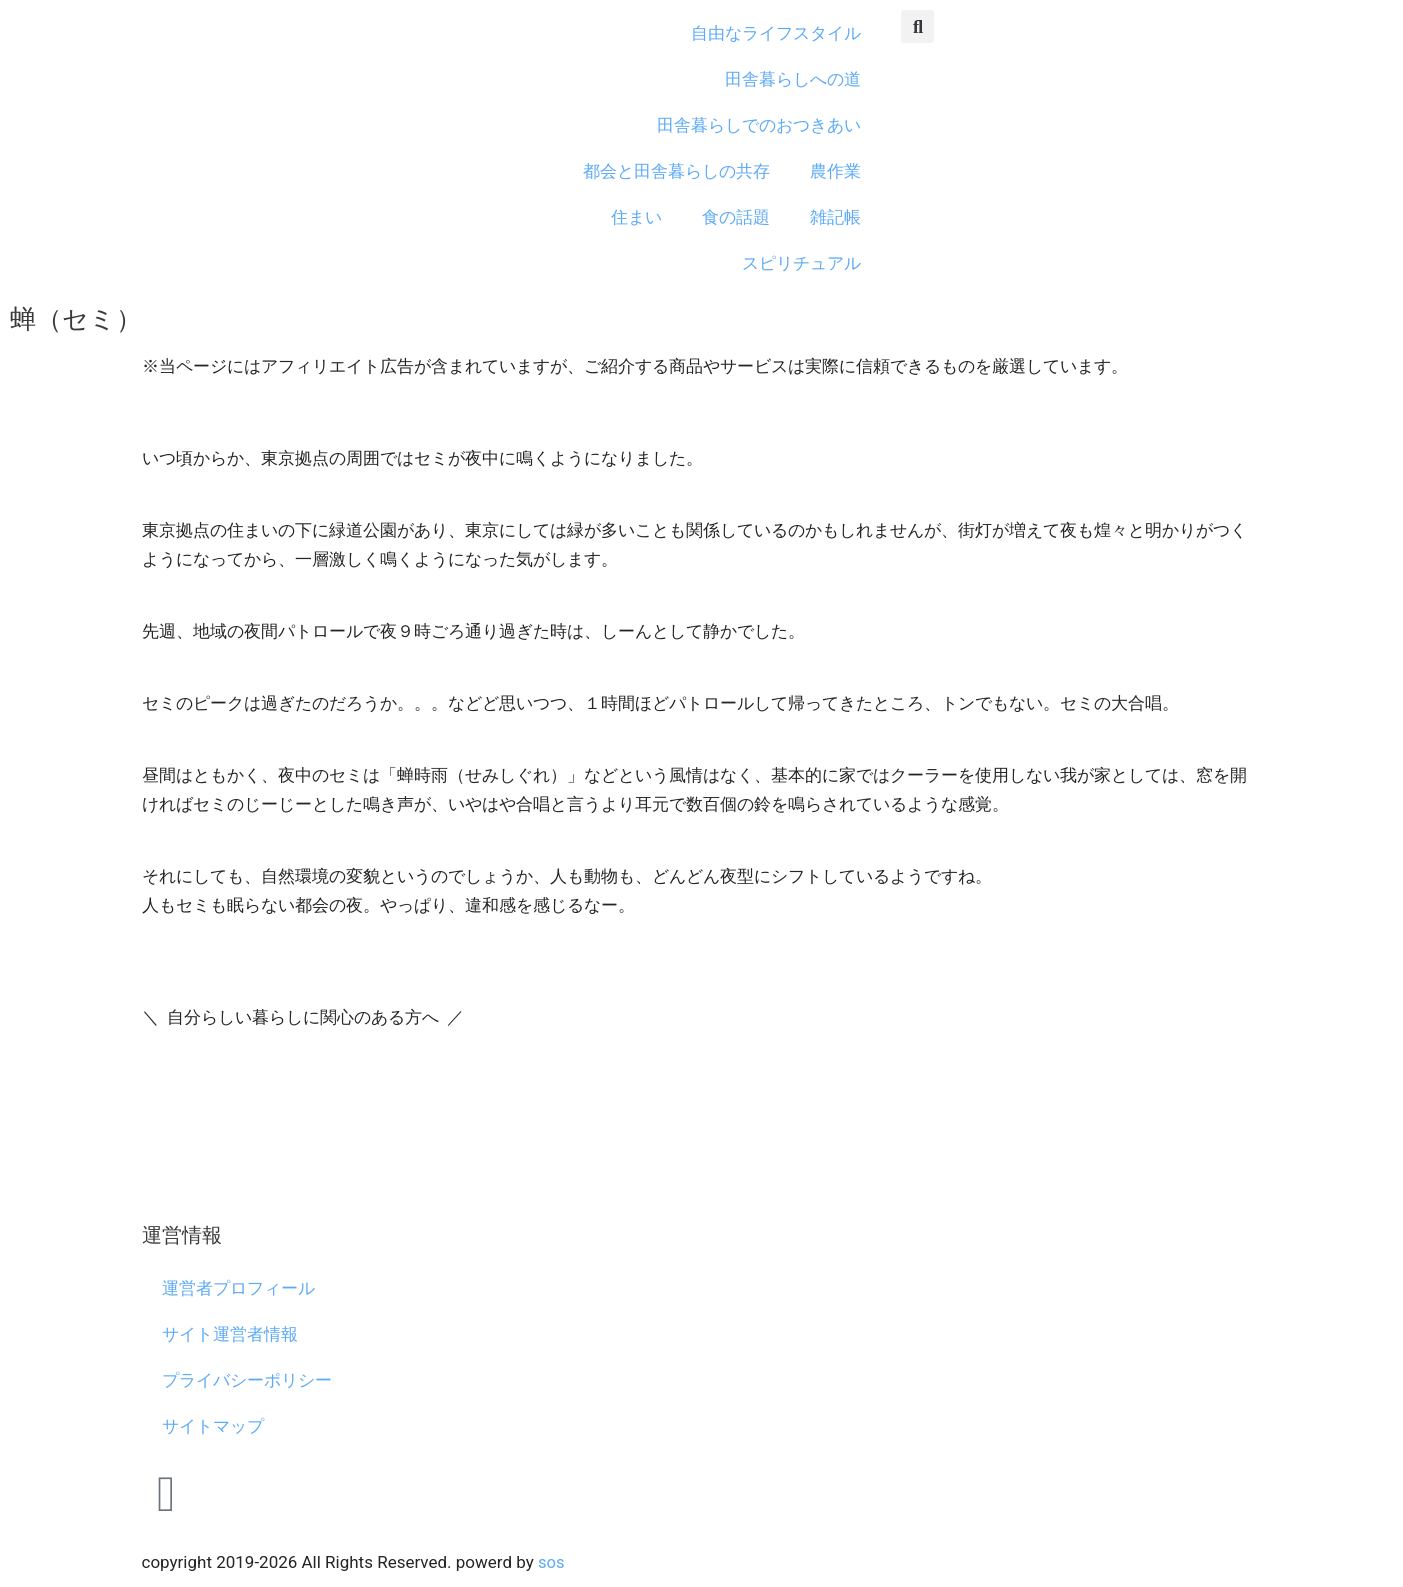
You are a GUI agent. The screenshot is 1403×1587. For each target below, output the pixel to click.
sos (551, 1562)
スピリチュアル (801, 263)
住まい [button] (636, 217)
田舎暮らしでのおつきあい (759, 125)
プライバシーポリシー (247, 1380)
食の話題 (736, 217)
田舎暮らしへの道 (793, 79)
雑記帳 (835, 217)
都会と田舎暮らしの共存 (676, 171)
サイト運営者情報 (230, 1334)
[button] (917, 26)
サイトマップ (213, 1426)
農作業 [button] (835, 171)
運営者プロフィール (238, 1288)
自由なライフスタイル (776, 33)
